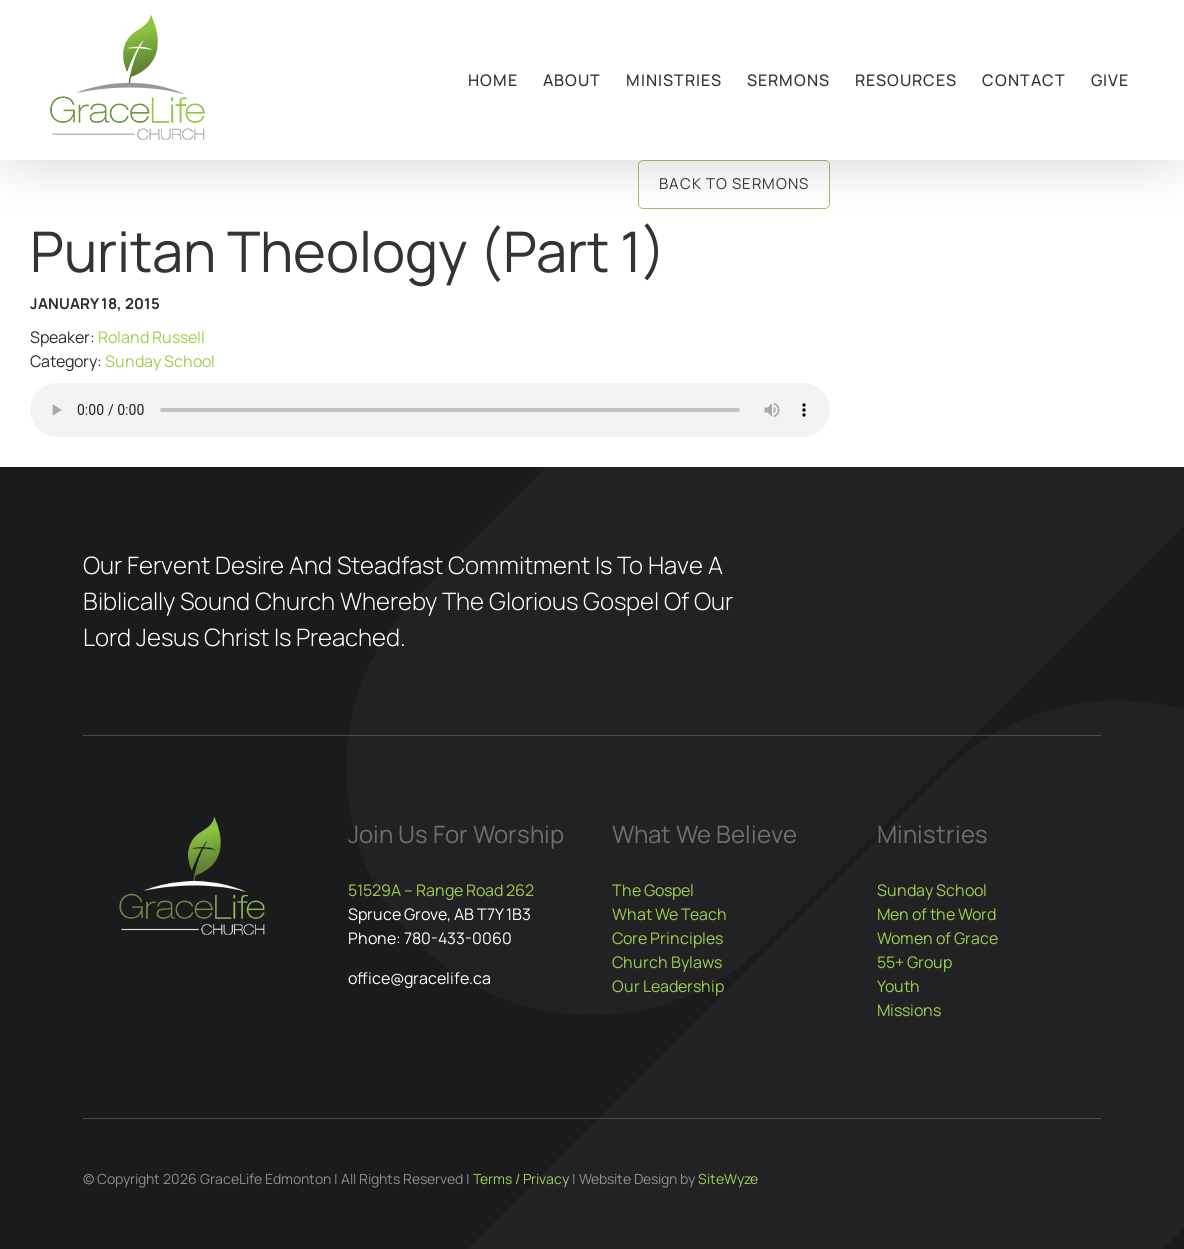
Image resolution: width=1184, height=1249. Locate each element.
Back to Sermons (734, 183)
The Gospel (653, 890)
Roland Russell (151, 337)
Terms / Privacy (521, 1178)
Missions (909, 1010)
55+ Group (914, 962)
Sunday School (160, 361)
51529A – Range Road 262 (441, 890)
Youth (898, 986)
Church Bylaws (667, 962)
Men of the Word (936, 914)
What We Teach (669, 914)
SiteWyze (728, 1178)
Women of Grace (937, 938)
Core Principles (667, 938)
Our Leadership (668, 986)
